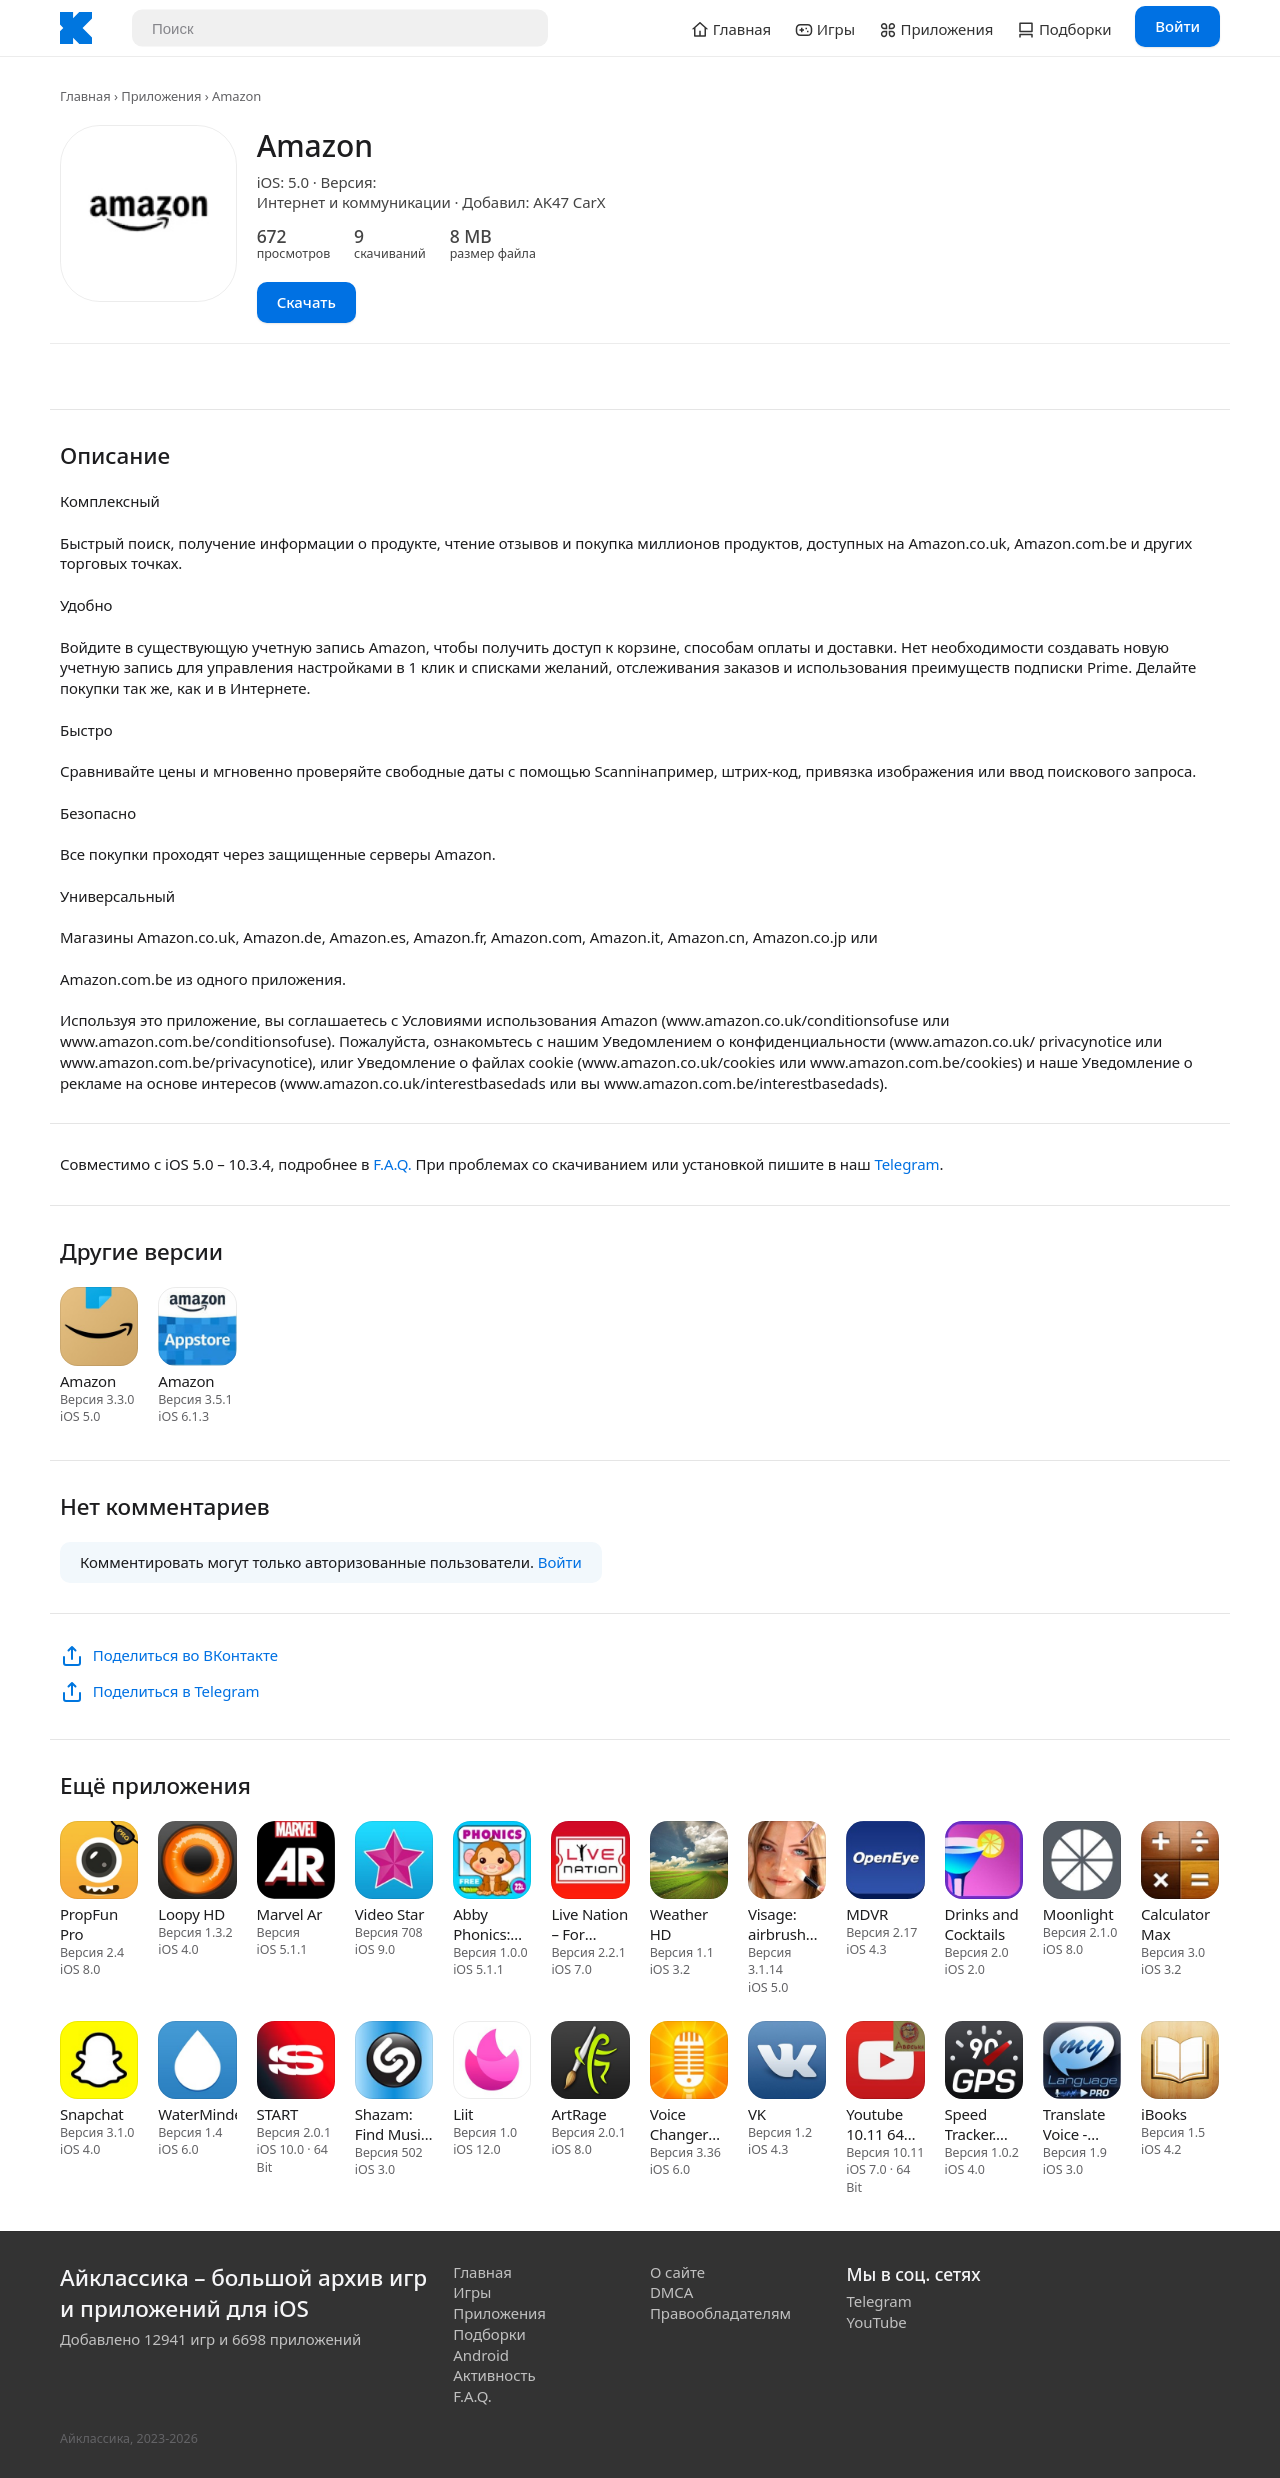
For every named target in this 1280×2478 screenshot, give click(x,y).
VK (757, 2114)
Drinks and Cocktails (982, 1924)
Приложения (161, 96)
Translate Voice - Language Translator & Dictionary (1078, 2124)
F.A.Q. (392, 1164)
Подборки (489, 2334)
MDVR (867, 1914)
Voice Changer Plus (679, 2124)
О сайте (677, 2272)
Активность (494, 2375)
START (278, 2114)
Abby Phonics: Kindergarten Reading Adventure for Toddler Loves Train (492, 1924)
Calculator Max (1175, 1924)
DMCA (671, 2292)
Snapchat (92, 2114)
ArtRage (578, 2114)
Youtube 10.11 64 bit (874, 2124)
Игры (472, 2292)
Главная (85, 96)
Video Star (389, 1914)
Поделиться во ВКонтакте (185, 1655)
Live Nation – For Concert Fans (589, 1924)
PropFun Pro (89, 1924)
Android (481, 2355)
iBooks (1164, 2114)
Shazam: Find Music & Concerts (392, 2124)
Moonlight (1078, 1914)
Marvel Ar (290, 1914)
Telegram (906, 1164)
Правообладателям (720, 2313)
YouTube (877, 2322)
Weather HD (679, 1924)
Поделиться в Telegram (176, 1691)
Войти (1177, 26)
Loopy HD (191, 1914)
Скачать (306, 302)
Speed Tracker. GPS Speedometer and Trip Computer (984, 2124)
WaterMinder (197, 2114)
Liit (463, 2114)
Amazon (88, 1381)
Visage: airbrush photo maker (777, 1924)
